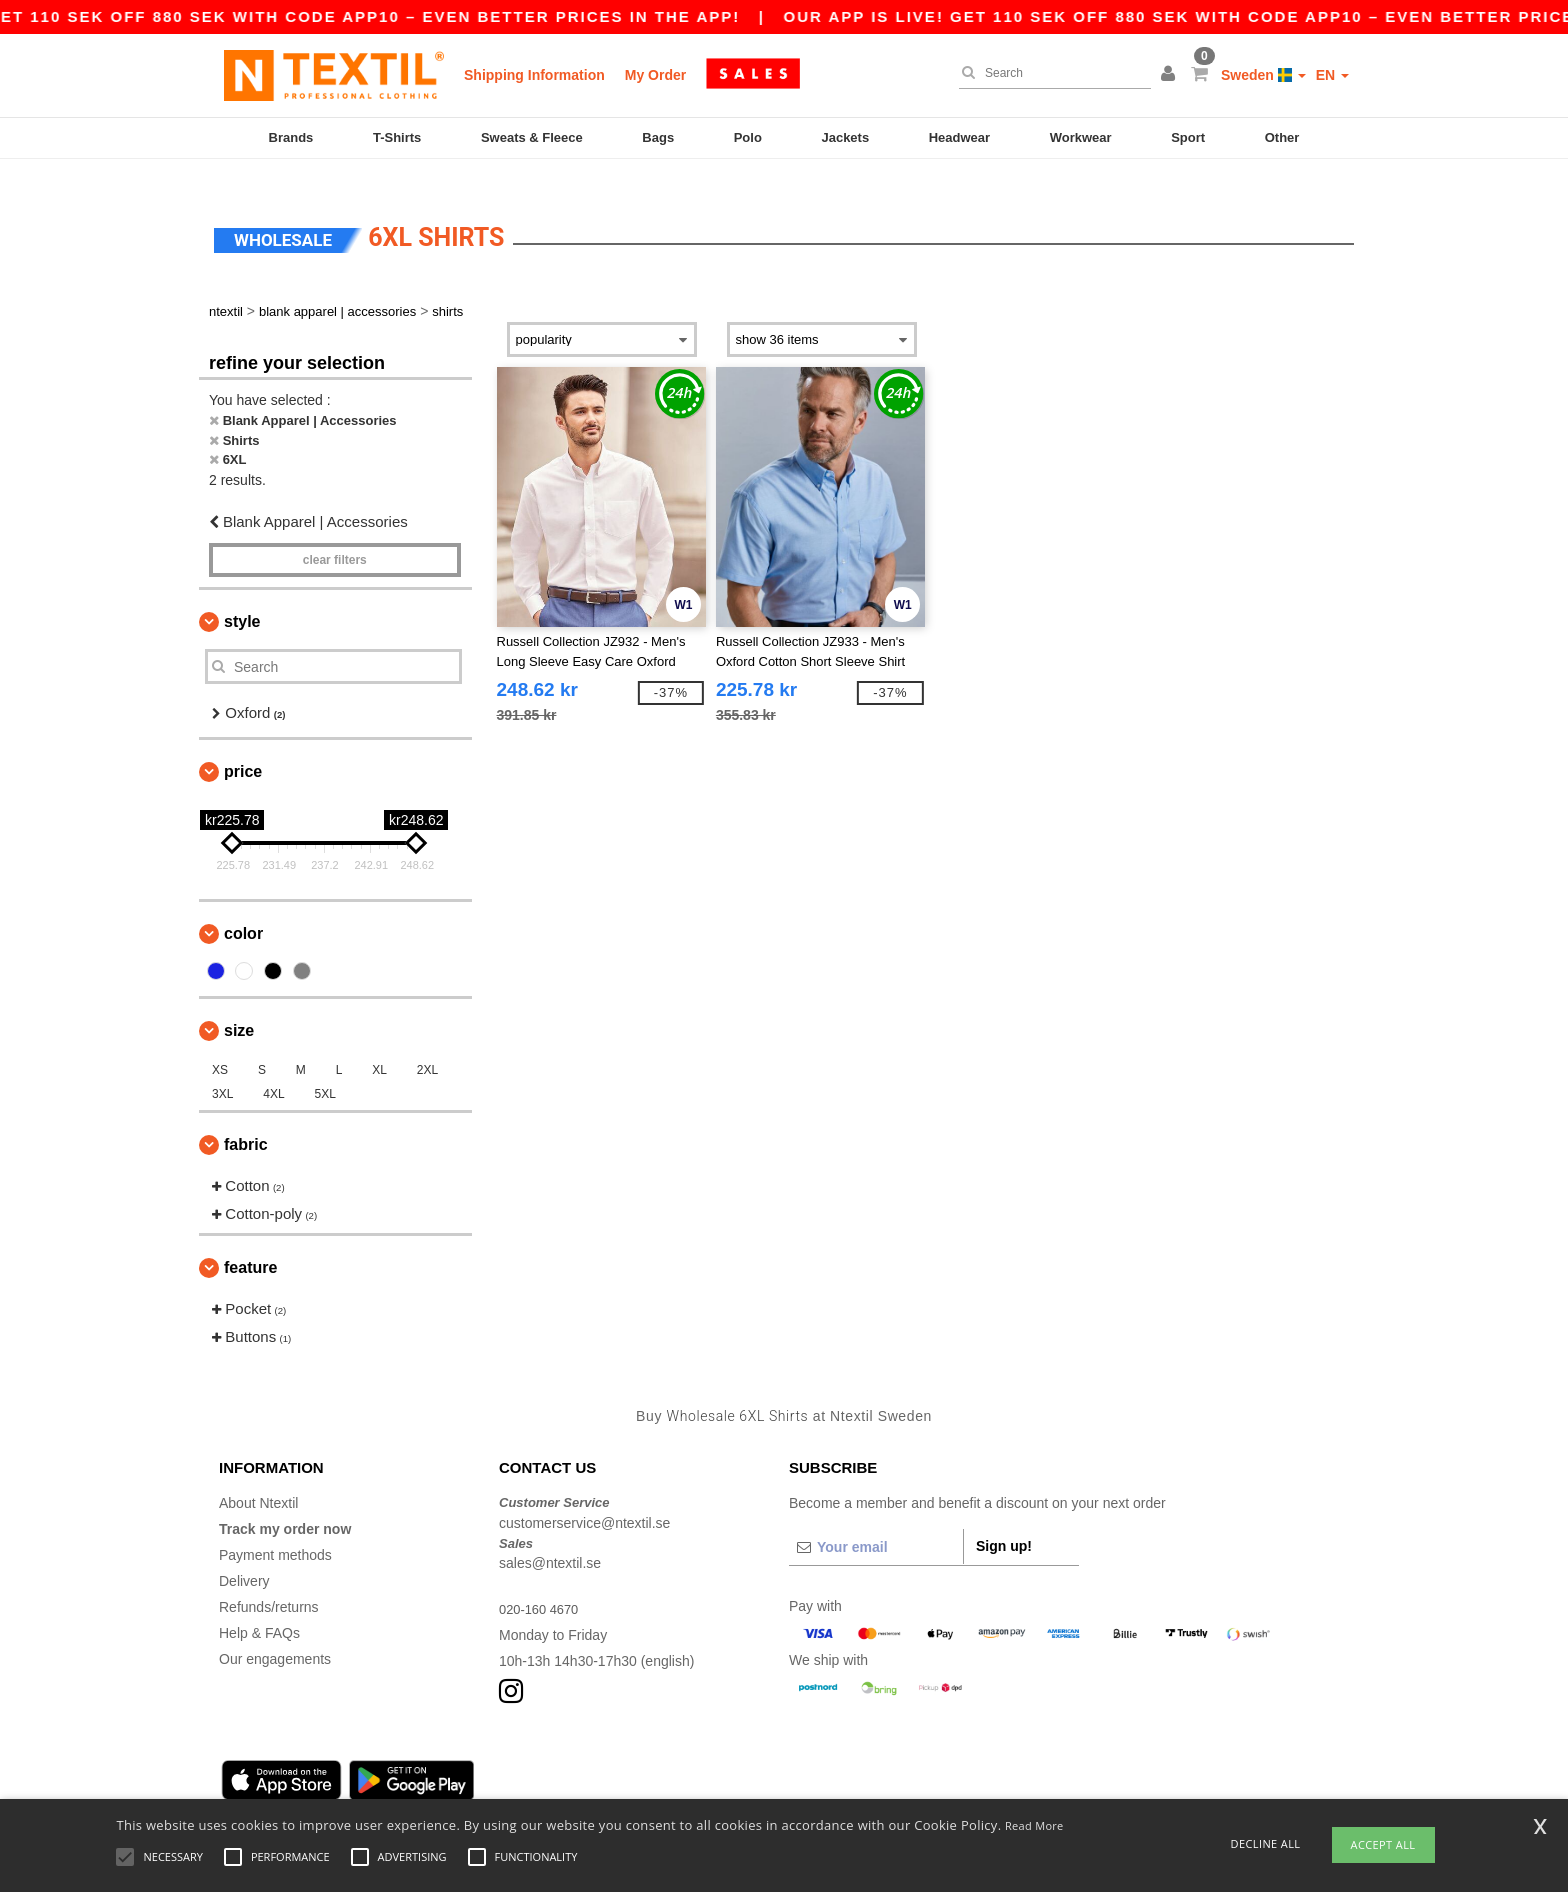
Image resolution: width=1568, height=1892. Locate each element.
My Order (655, 75)
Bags (658, 137)
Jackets (845, 137)
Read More (1034, 1825)
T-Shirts (397, 137)
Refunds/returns (269, 1583)
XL (379, 1045)
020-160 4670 (542, 1585)
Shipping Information (534, 75)
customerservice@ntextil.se (584, 1498)
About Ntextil (258, 1479)
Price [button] (243, 746)
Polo (748, 137)
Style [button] (242, 597)
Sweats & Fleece (532, 137)
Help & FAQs (259, 1609)
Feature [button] (250, 1242)
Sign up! (1004, 1522)
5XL (325, 1069)
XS (220, 1045)
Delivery (244, 1557)
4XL (273, 1069)
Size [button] (239, 1005)
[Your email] (876, 1523)
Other (1282, 137)
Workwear (1081, 137)
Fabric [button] (246, 1119)
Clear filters (335, 536)
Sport (1188, 137)
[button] (1171, 75)
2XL (427, 1045)
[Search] (1050, 73)
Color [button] (243, 908)
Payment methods (275, 1531)
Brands (291, 137)
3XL (222, 1069)
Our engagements (275, 1635)
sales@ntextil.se (550, 1539)
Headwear (959, 137)
